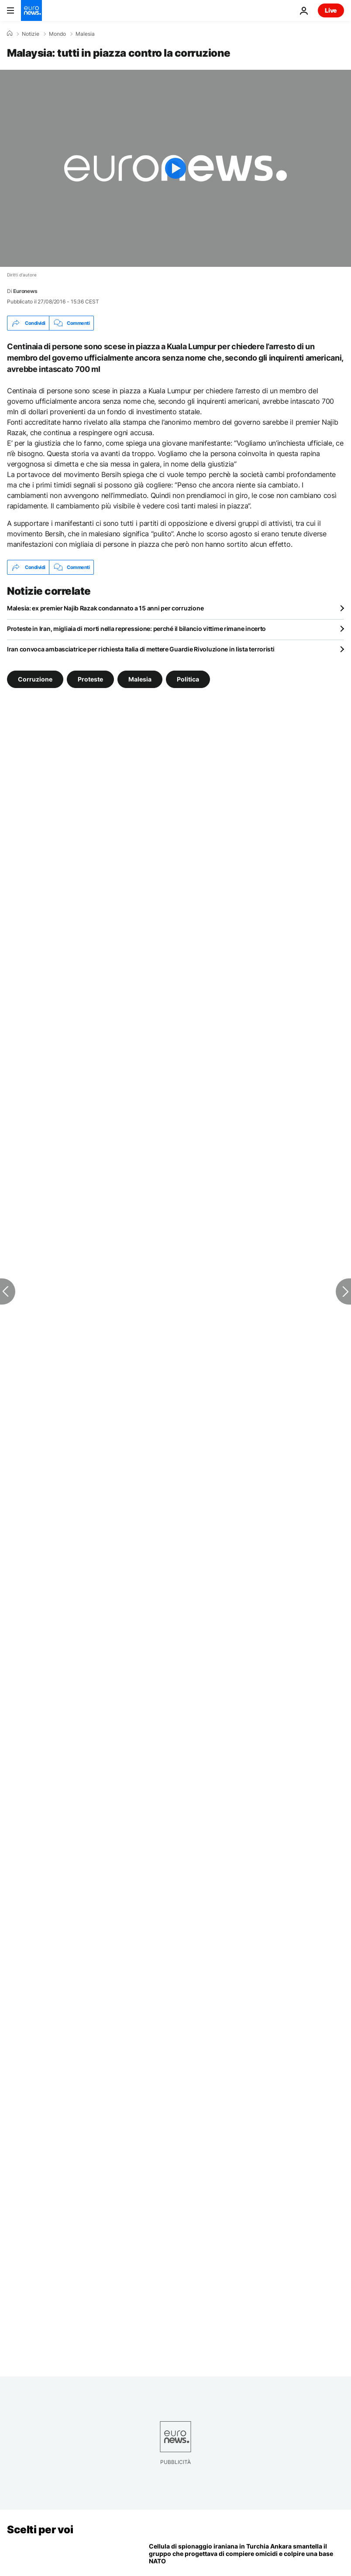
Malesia (85, 34)
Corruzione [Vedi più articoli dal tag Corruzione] (35, 679)
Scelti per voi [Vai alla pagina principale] (40, 2529)
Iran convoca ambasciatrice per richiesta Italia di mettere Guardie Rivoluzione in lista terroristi (141, 649)
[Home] (9, 34)
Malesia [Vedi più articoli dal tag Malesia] (139, 679)
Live (331, 10)
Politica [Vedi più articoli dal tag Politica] (188, 679)
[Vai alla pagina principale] (31, 10)
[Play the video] (175, 168)
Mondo (57, 34)
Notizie (30, 34)
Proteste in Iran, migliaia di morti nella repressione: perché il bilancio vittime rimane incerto (136, 628)
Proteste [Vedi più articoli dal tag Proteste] (90, 679)
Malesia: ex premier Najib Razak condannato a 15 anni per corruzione (105, 608)
